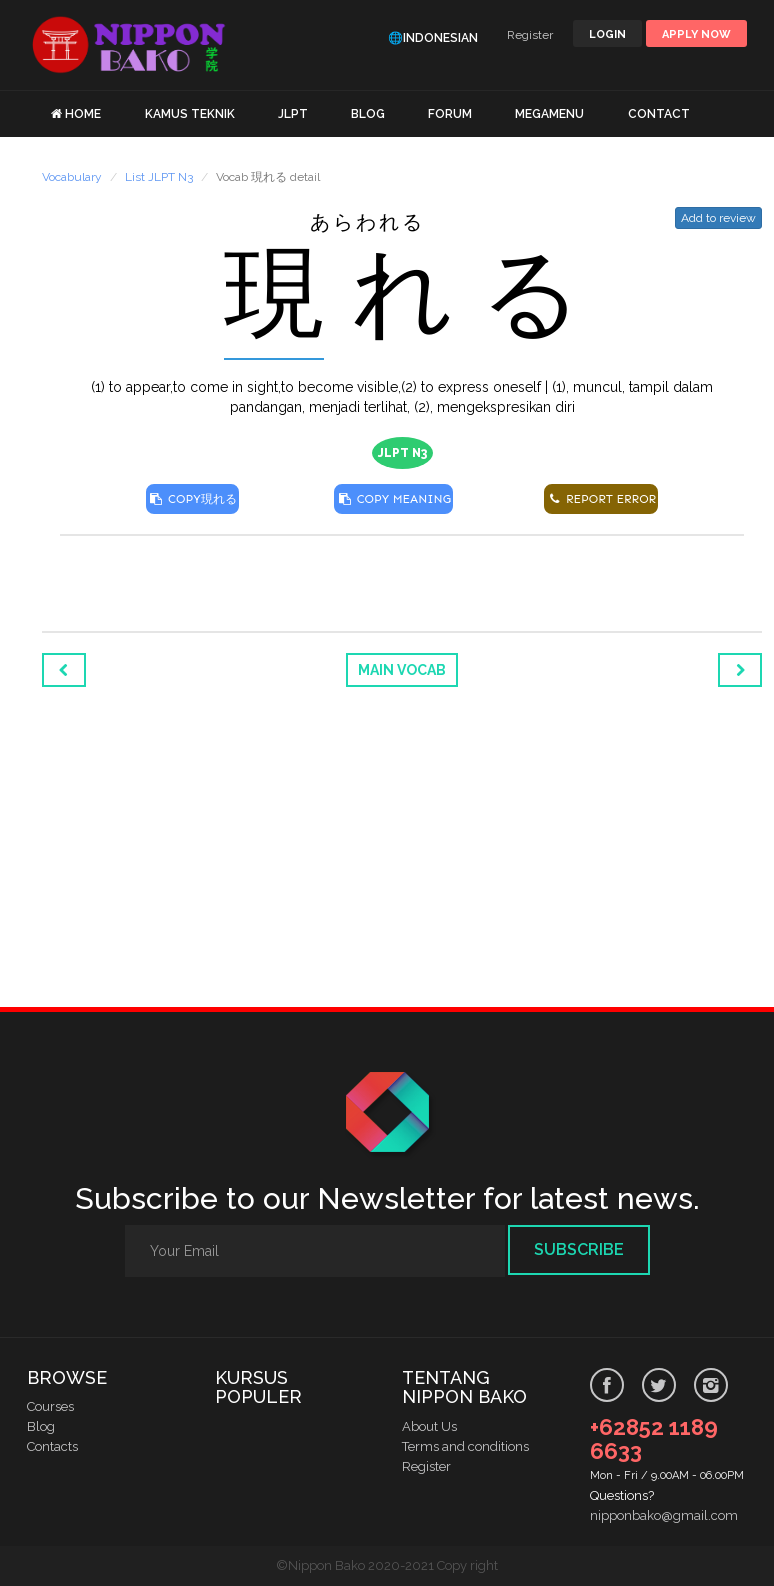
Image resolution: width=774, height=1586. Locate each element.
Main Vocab (402, 670)
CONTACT (659, 114)
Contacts (52, 1446)
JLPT (293, 114)
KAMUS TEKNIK (190, 114)
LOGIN (607, 34)
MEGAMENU (549, 114)
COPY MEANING (393, 499)
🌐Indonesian (433, 38)
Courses (50, 1406)
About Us (429, 1426)
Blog (41, 1426)
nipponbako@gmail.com (664, 1515)
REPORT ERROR (601, 499)
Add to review (718, 218)
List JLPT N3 (159, 177)
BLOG (368, 114)
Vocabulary (72, 177)
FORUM (450, 114)
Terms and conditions (465, 1446)
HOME (83, 114)
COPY (192, 499)
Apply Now (696, 34)
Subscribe (579, 1249)
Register (530, 35)
